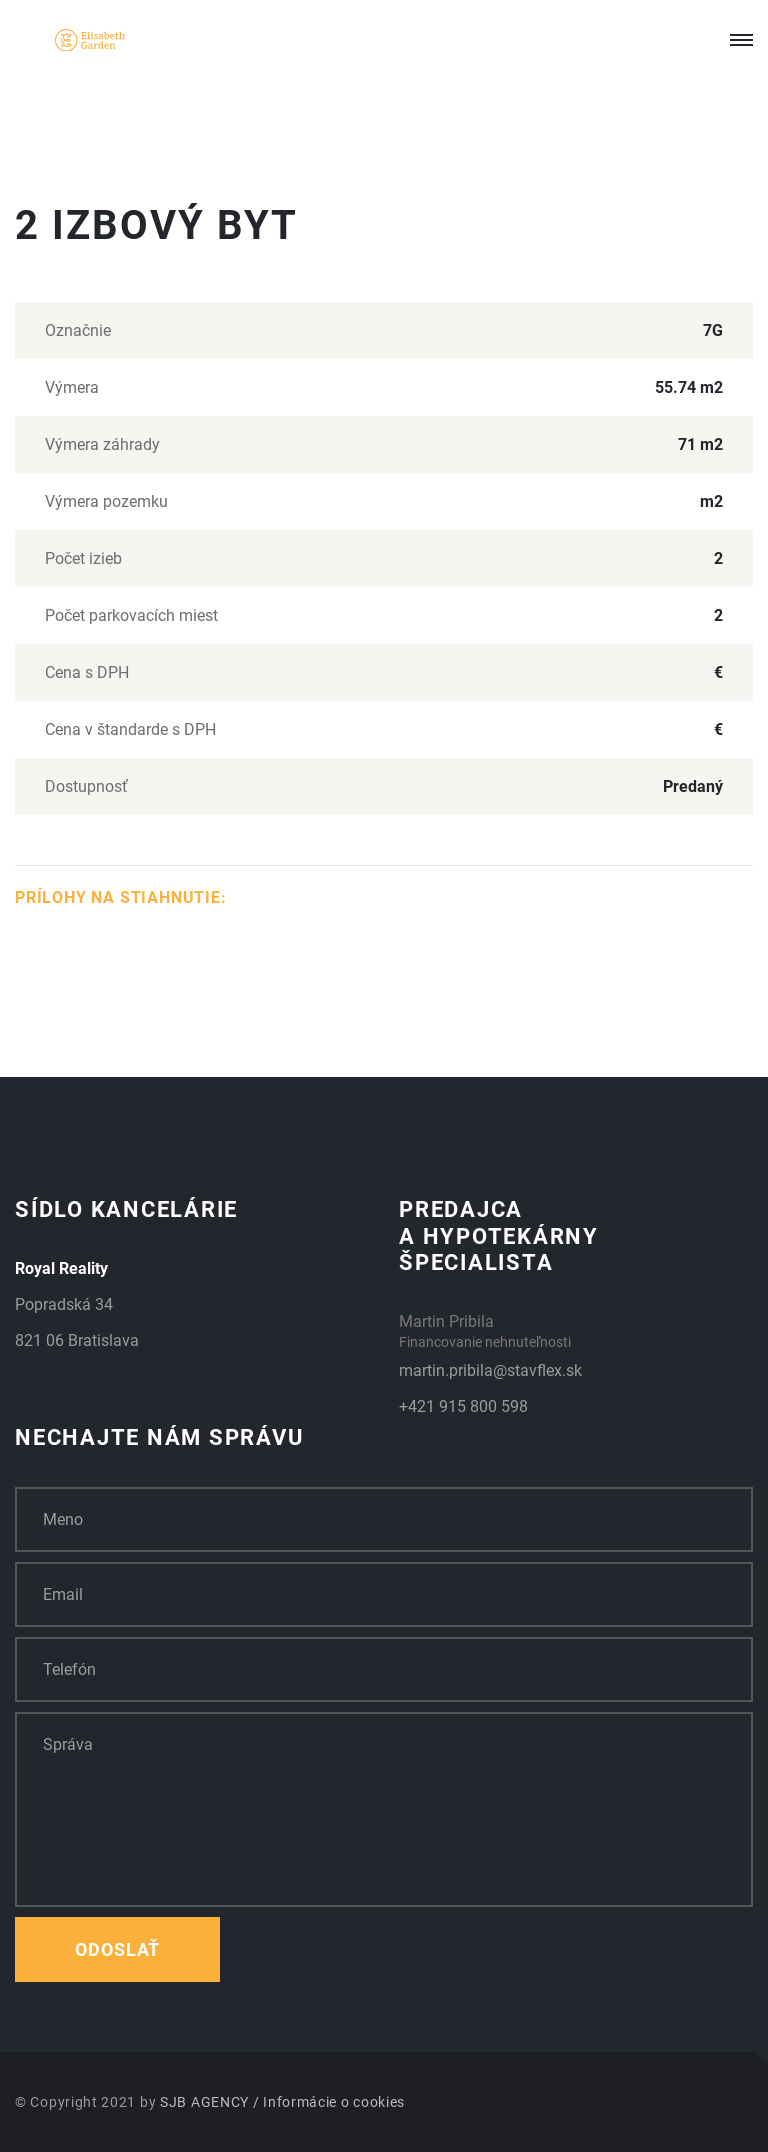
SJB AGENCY (204, 2102)
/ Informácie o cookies (329, 2102)
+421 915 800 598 (463, 1406)
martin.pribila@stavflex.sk (490, 1370)
